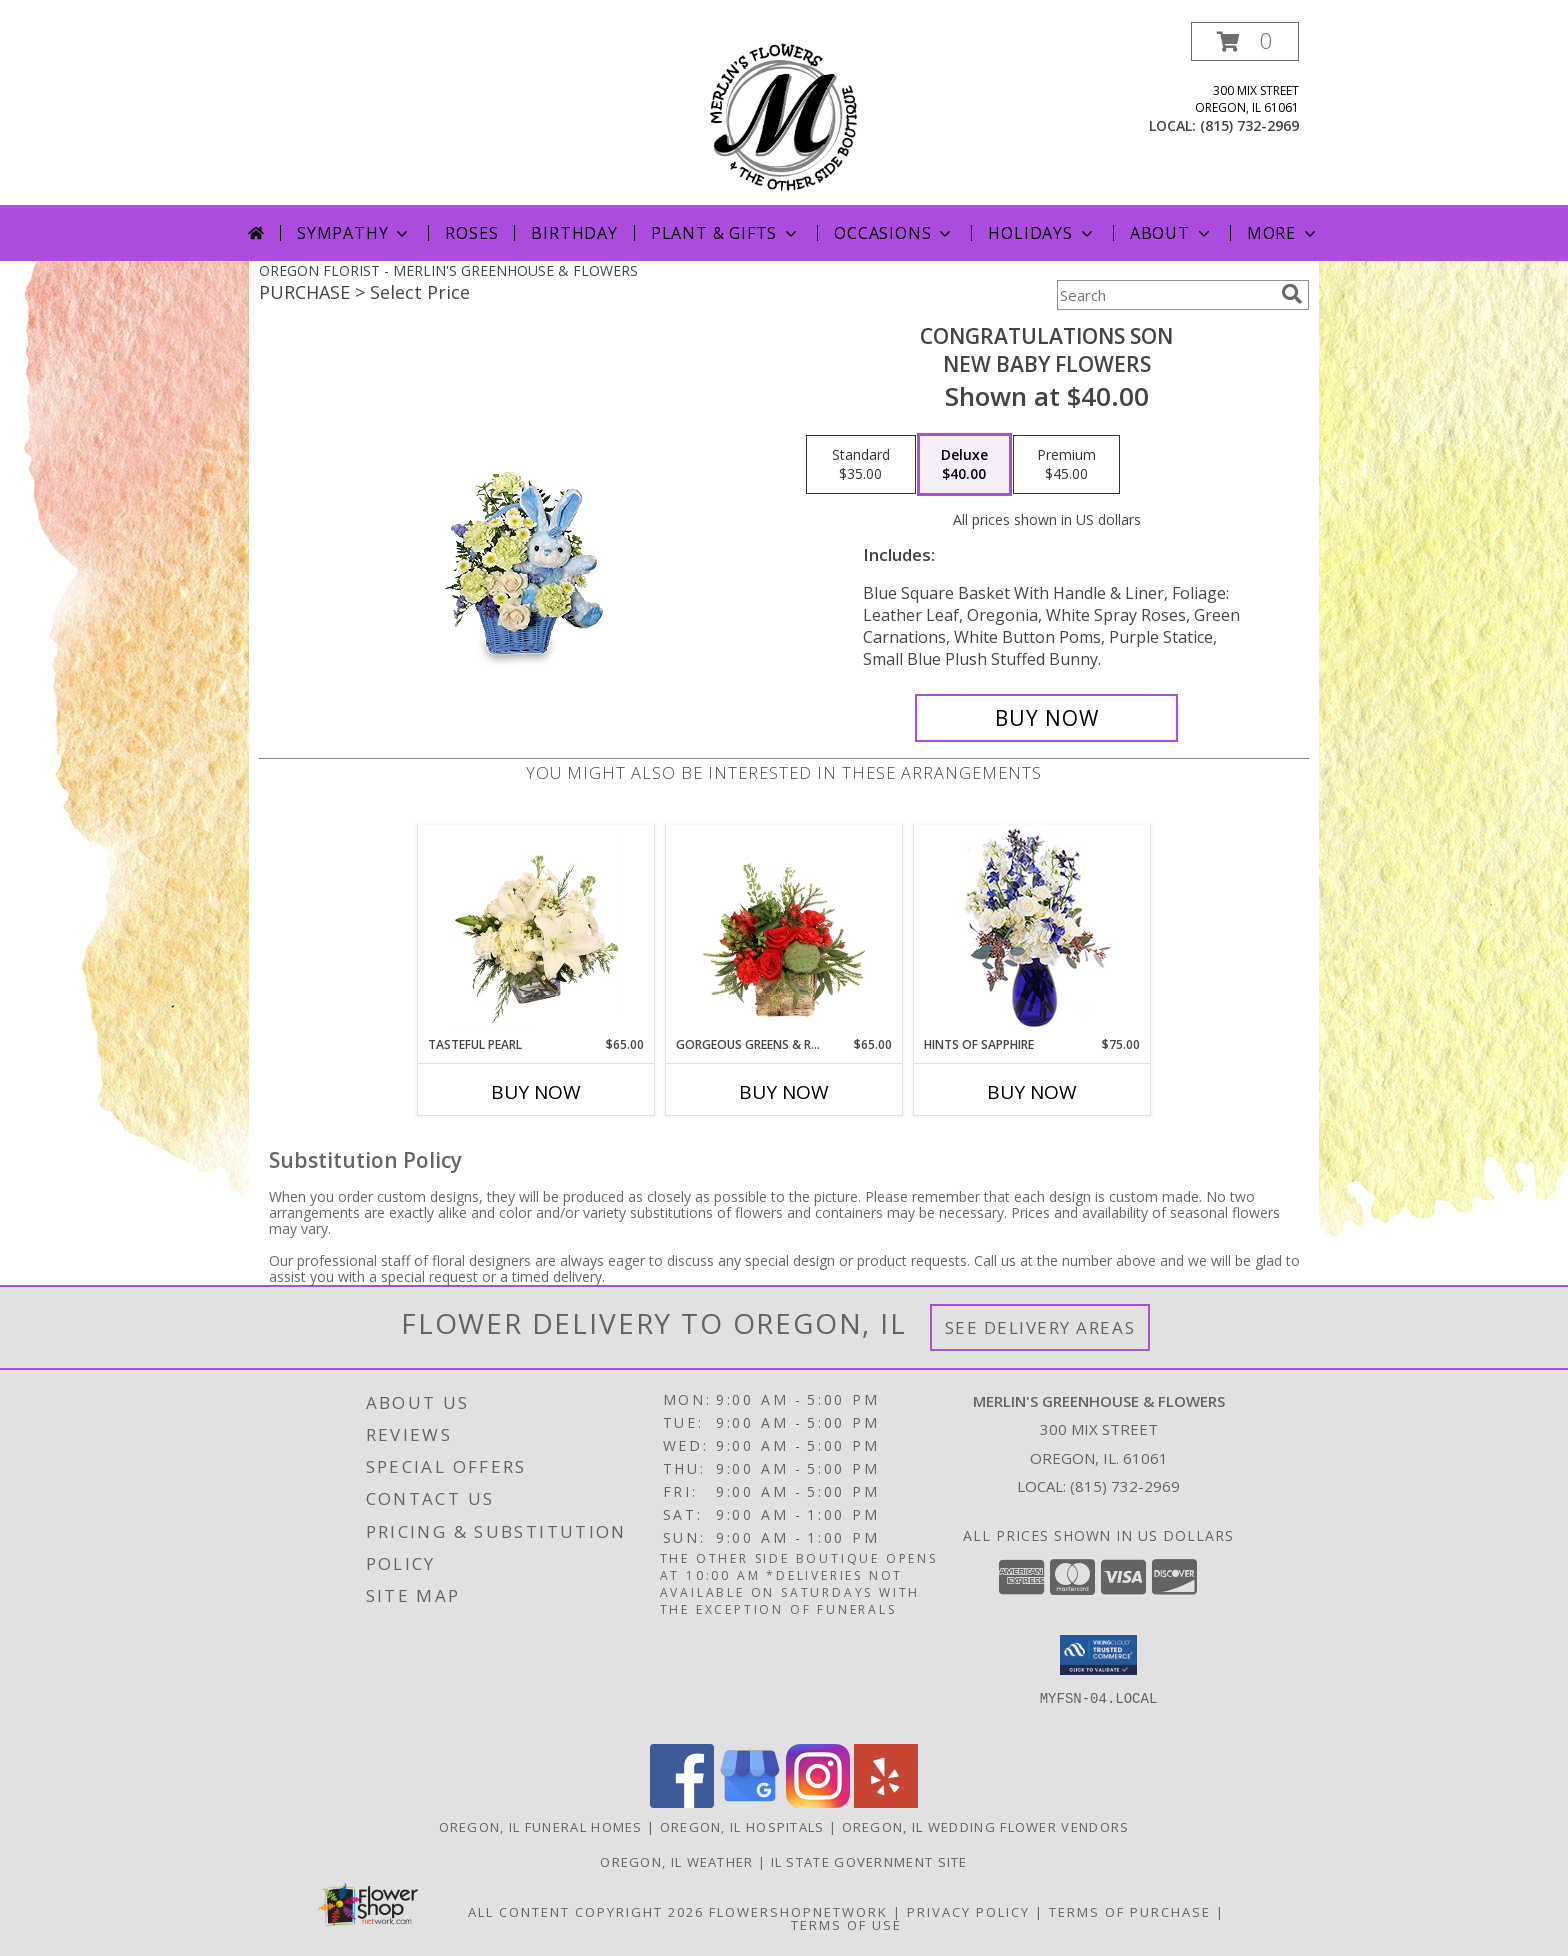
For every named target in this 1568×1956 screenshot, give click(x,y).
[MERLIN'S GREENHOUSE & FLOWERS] (784, 113)
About (1172, 233)
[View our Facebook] (682, 1802)
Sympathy (354, 233)
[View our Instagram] (818, 1802)
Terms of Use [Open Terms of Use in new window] (846, 1925)
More (1283, 233)
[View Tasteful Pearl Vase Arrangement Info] (536, 930)
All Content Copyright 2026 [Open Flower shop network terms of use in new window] (586, 1912)
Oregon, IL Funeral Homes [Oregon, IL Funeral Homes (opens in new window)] (541, 1827)
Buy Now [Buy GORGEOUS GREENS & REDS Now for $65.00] (784, 1092)
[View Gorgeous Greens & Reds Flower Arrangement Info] (784, 930)
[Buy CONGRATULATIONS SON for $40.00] (1046, 718)
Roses (471, 233)
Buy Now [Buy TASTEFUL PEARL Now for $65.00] (536, 1092)
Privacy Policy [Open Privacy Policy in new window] (968, 1912)
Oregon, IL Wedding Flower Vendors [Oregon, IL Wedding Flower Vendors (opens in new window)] (986, 1827)
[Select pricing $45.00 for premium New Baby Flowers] (1066, 465)
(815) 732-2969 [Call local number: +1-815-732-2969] (1249, 125)
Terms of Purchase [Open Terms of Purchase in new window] (1130, 1912)
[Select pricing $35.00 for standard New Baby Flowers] (861, 465)
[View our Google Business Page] (750, 1802)
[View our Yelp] (886, 1802)
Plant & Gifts (726, 233)
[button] (1245, 41)
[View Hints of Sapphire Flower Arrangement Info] (1032, 930)
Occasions (894, 233)
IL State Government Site (869, 1862)
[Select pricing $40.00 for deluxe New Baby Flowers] (964, 465)
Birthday (574, 233)
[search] (1292, 294)
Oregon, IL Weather (676, 1862)
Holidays (1042, 233)
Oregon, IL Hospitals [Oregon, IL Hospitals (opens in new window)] (742, 1827)
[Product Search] (1165, 295)
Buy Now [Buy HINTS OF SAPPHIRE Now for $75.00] (1032, 1092)
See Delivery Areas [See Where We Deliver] (1040, 1327)
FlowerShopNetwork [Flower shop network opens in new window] (798, 1912)
